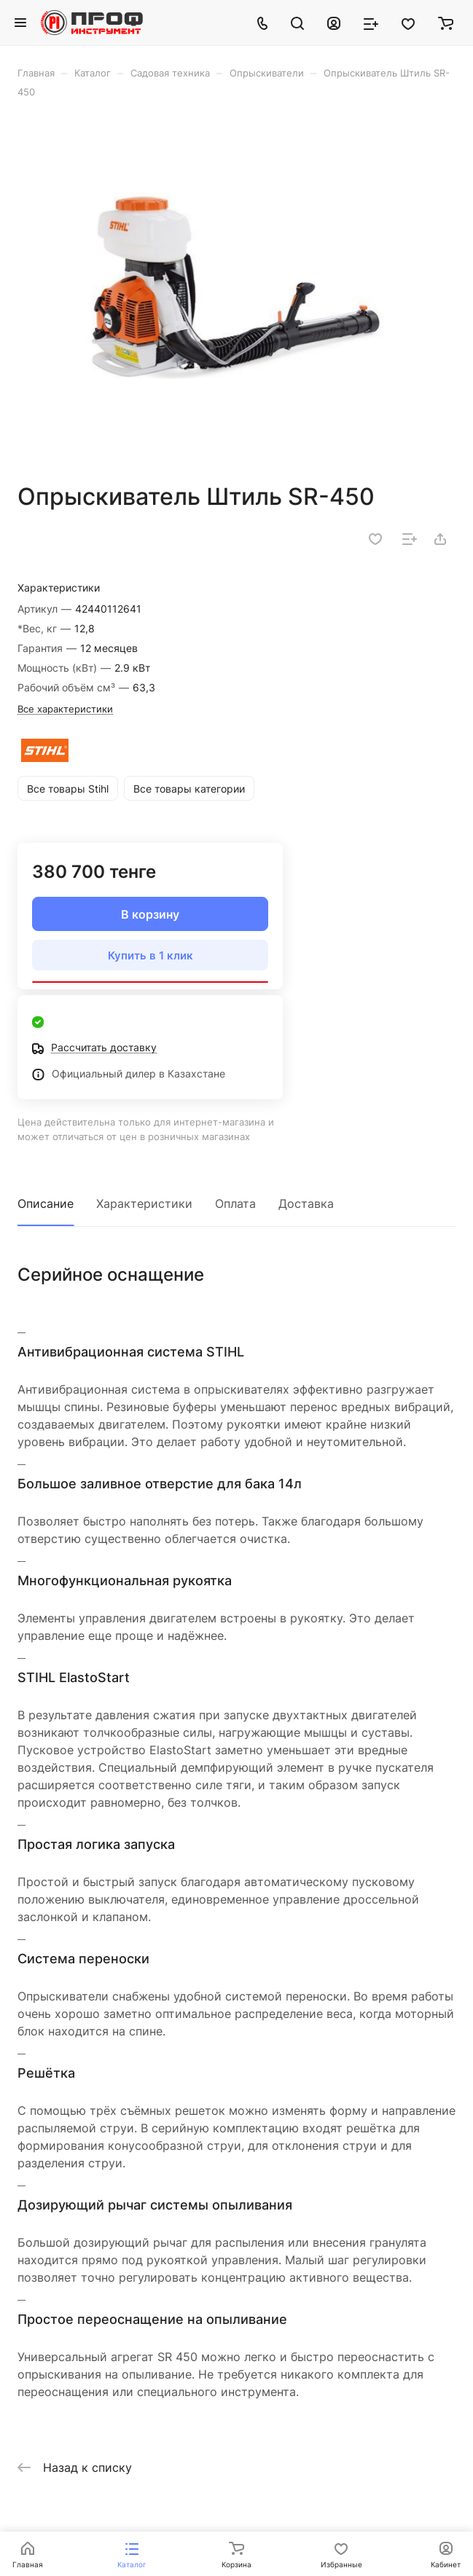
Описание (45, 1203)
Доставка (306, 1203)
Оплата (235, 1203)
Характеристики (144, 1203)
